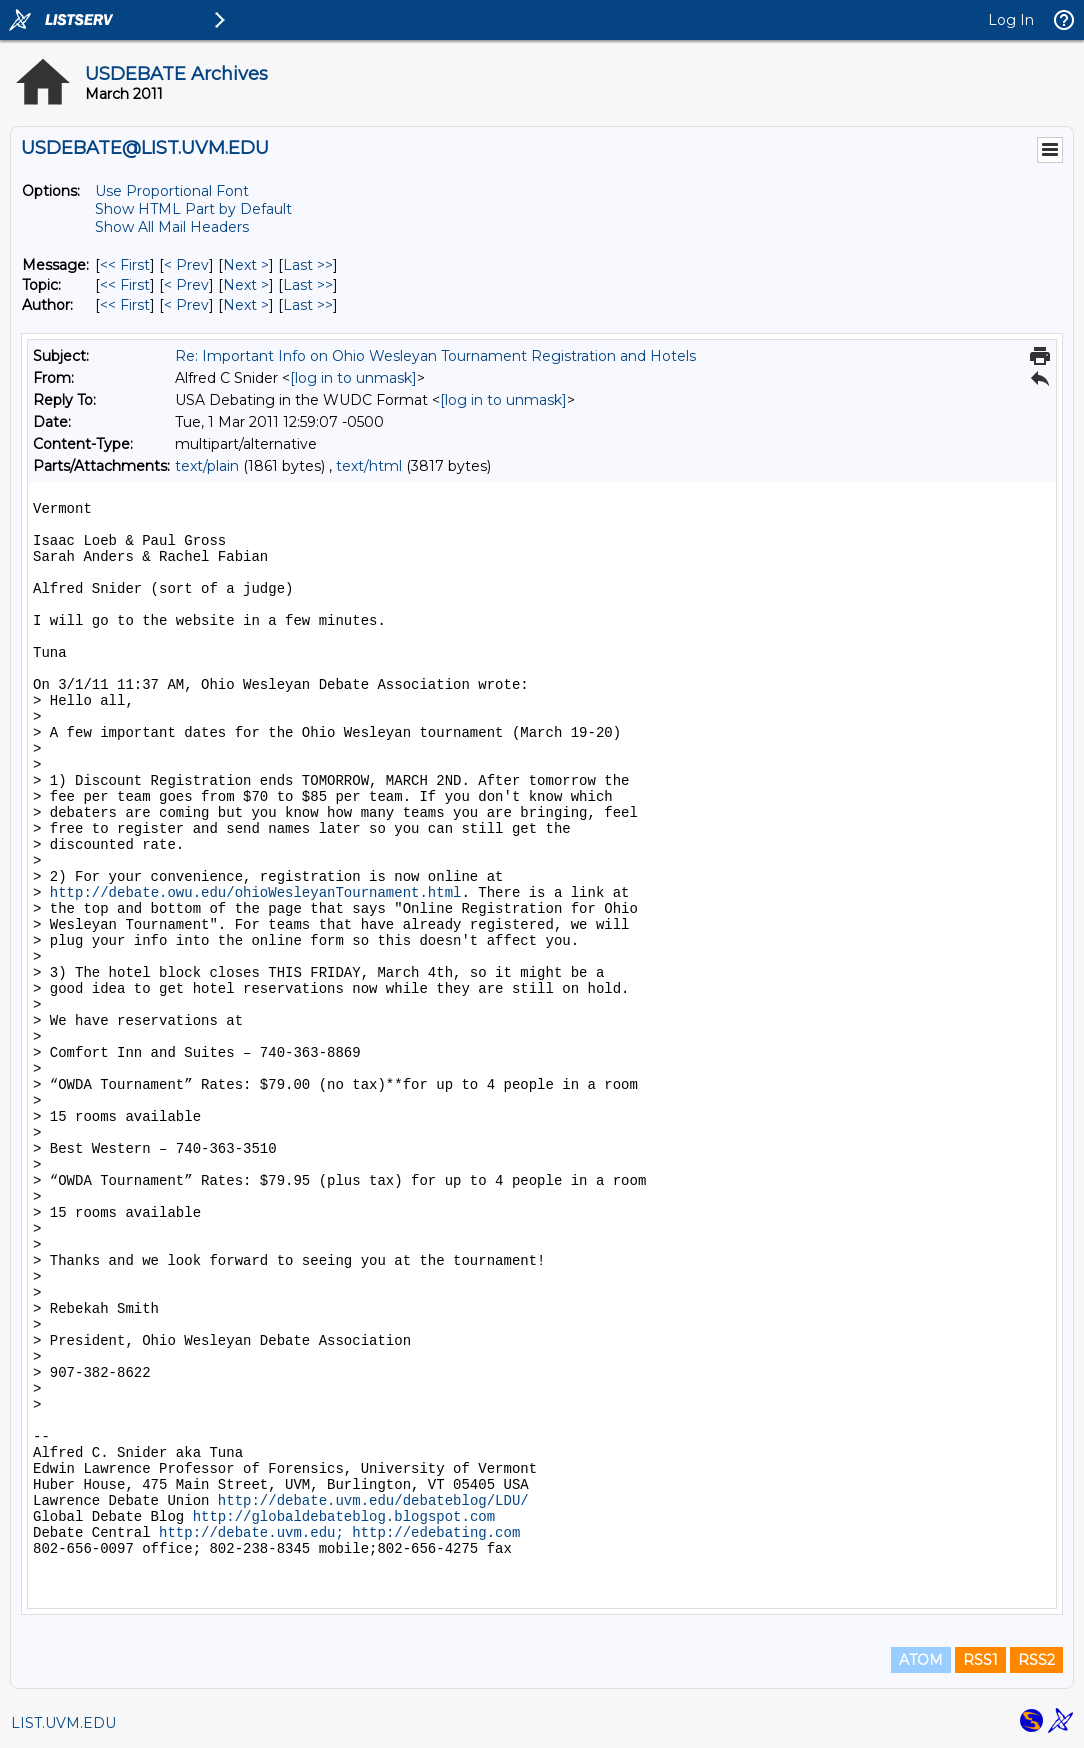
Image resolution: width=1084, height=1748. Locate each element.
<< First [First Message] (125, 265)
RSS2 (1036, 1660)
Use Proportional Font (172, 191)
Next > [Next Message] (246, 265)
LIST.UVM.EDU (63, 1723)
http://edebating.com (436, 1533)
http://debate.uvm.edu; (251, 1533)
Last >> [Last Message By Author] (308, 305)
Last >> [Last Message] (308, 265)
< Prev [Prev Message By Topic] (186, 285)
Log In (1011, 20)
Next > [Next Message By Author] (246, 305)
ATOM (921, 1660)
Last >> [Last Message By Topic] (308, 285)
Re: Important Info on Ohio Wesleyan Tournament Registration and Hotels (435, 356)
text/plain (207, 466)
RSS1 (980, 1660)
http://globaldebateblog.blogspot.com (344, 1517)
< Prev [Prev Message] (186, 265)
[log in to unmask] (353, 378)
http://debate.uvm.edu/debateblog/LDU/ (373, 1501)
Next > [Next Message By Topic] (246, 285)
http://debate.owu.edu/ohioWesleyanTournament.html (256, 893)
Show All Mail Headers (172, 227)
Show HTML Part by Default (193, 209)
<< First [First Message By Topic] (125, 285)
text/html (369, 466)
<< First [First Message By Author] (125, 305)
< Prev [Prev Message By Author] (186, 305)
